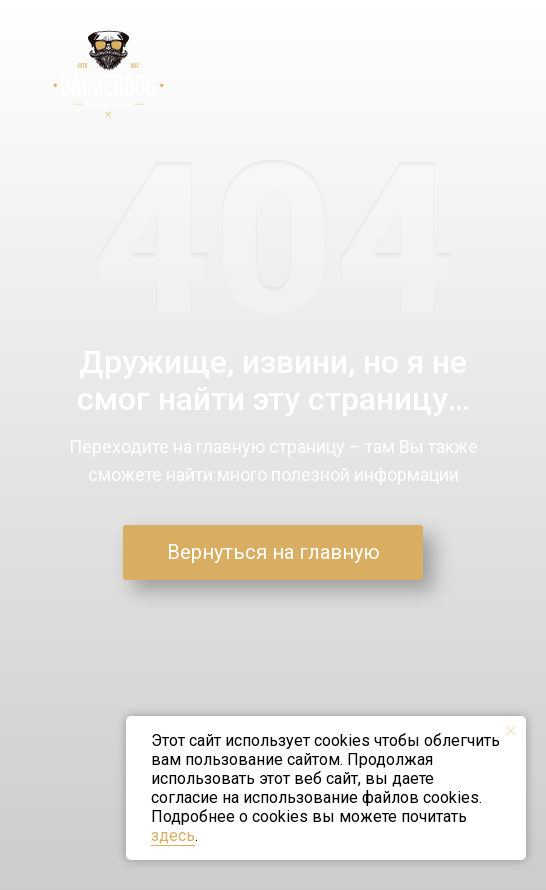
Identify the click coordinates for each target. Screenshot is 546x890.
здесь (173, 835)
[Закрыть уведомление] (511, 731)
